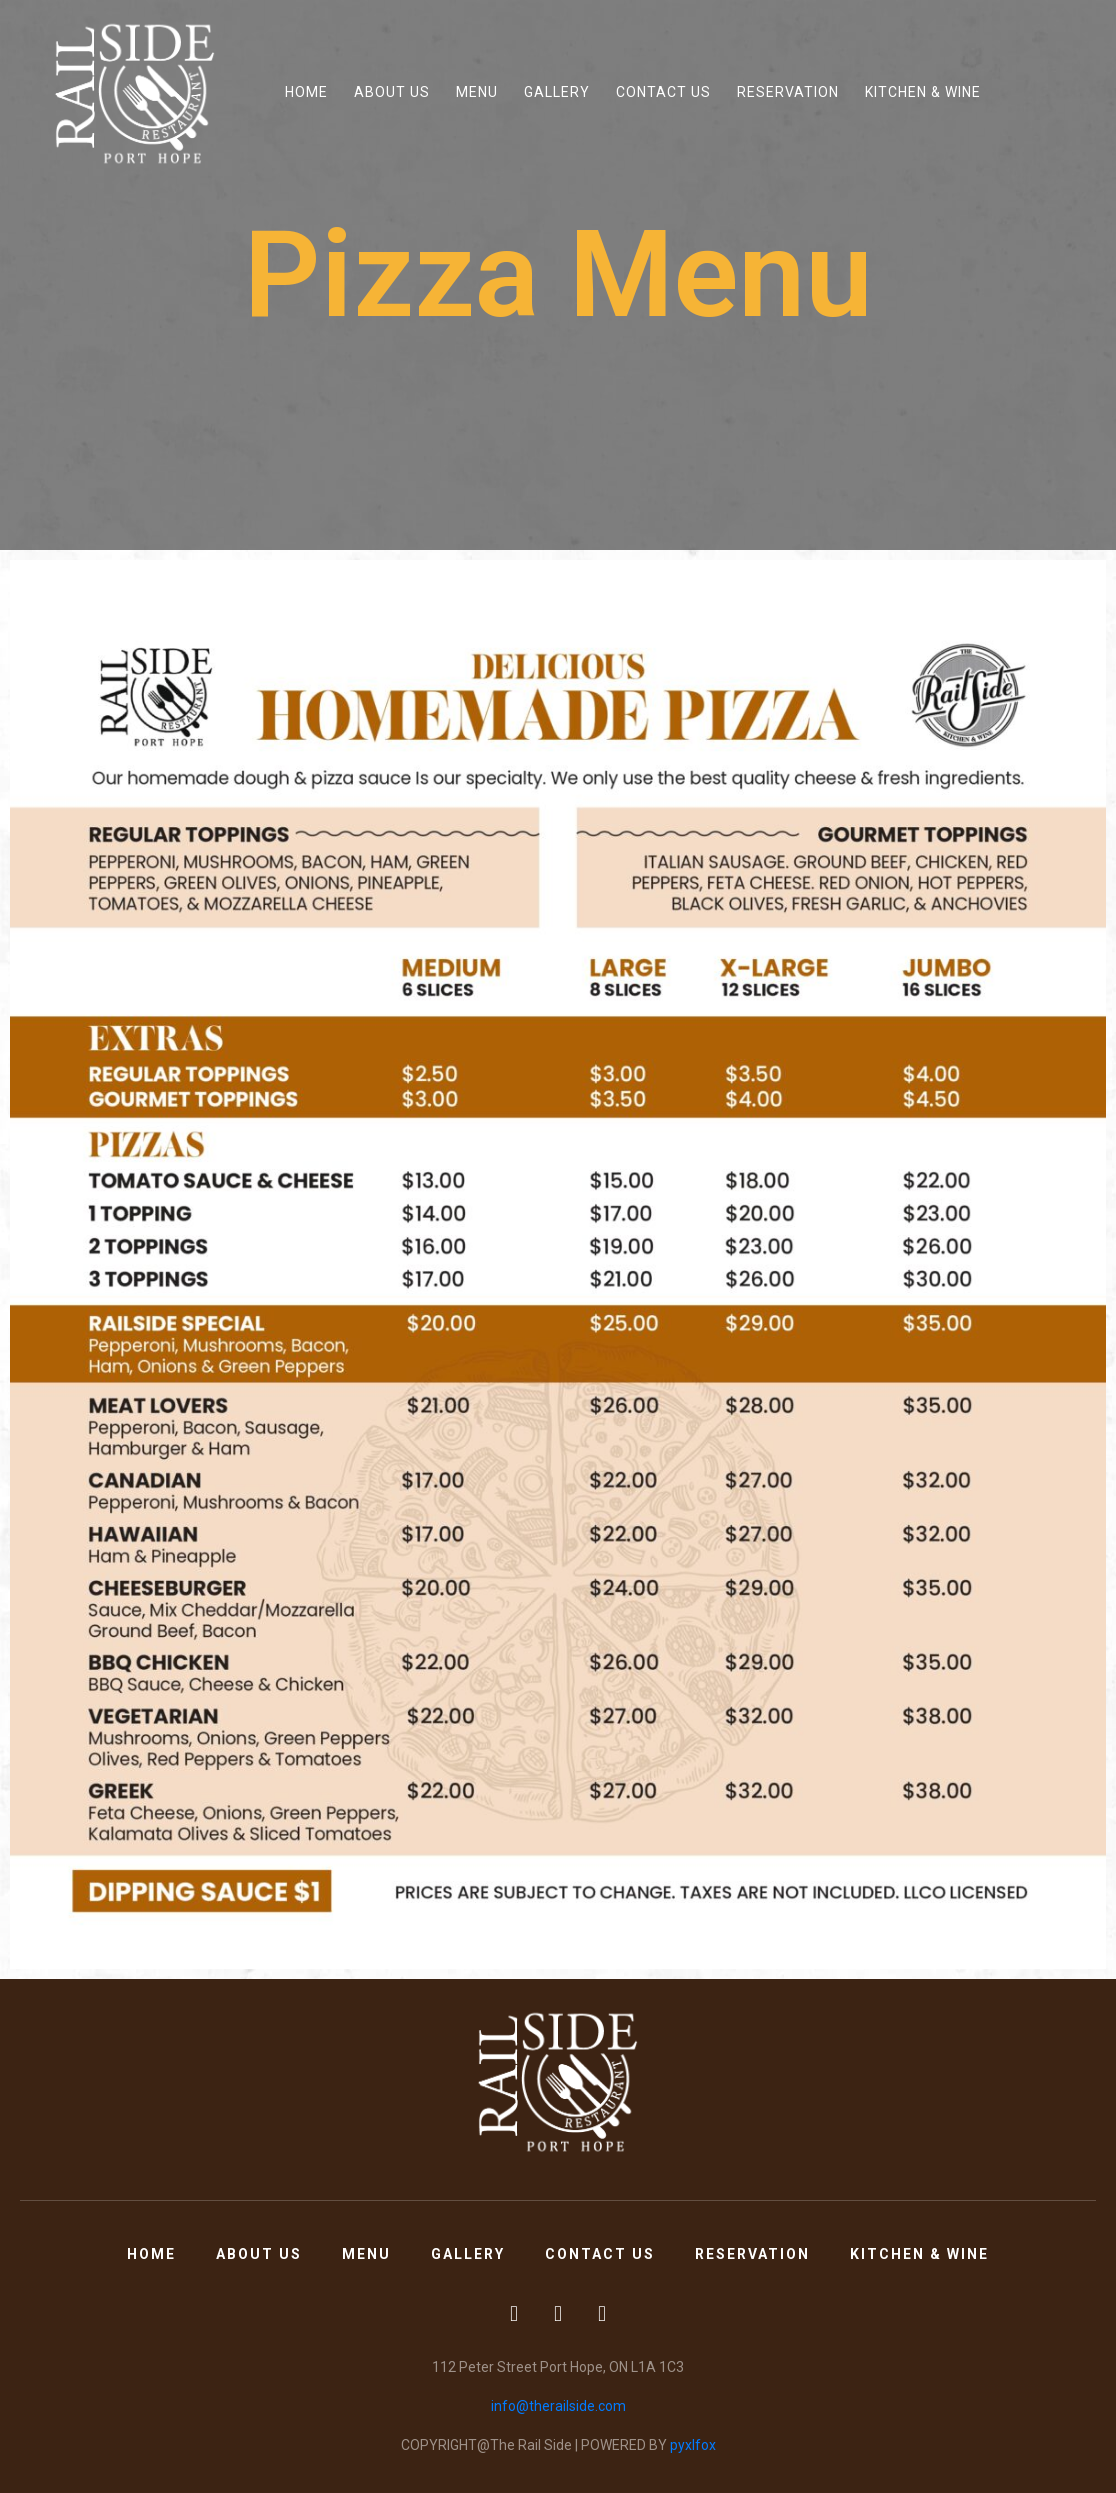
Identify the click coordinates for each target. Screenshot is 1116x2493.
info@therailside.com (558, 2406)
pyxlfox (693, 2445)
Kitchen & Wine (923, 92)
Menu (477, 92)
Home (306, 92)
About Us (392, 92)
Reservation (788, 92)
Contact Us (663, 92)
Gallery (557, 92)
